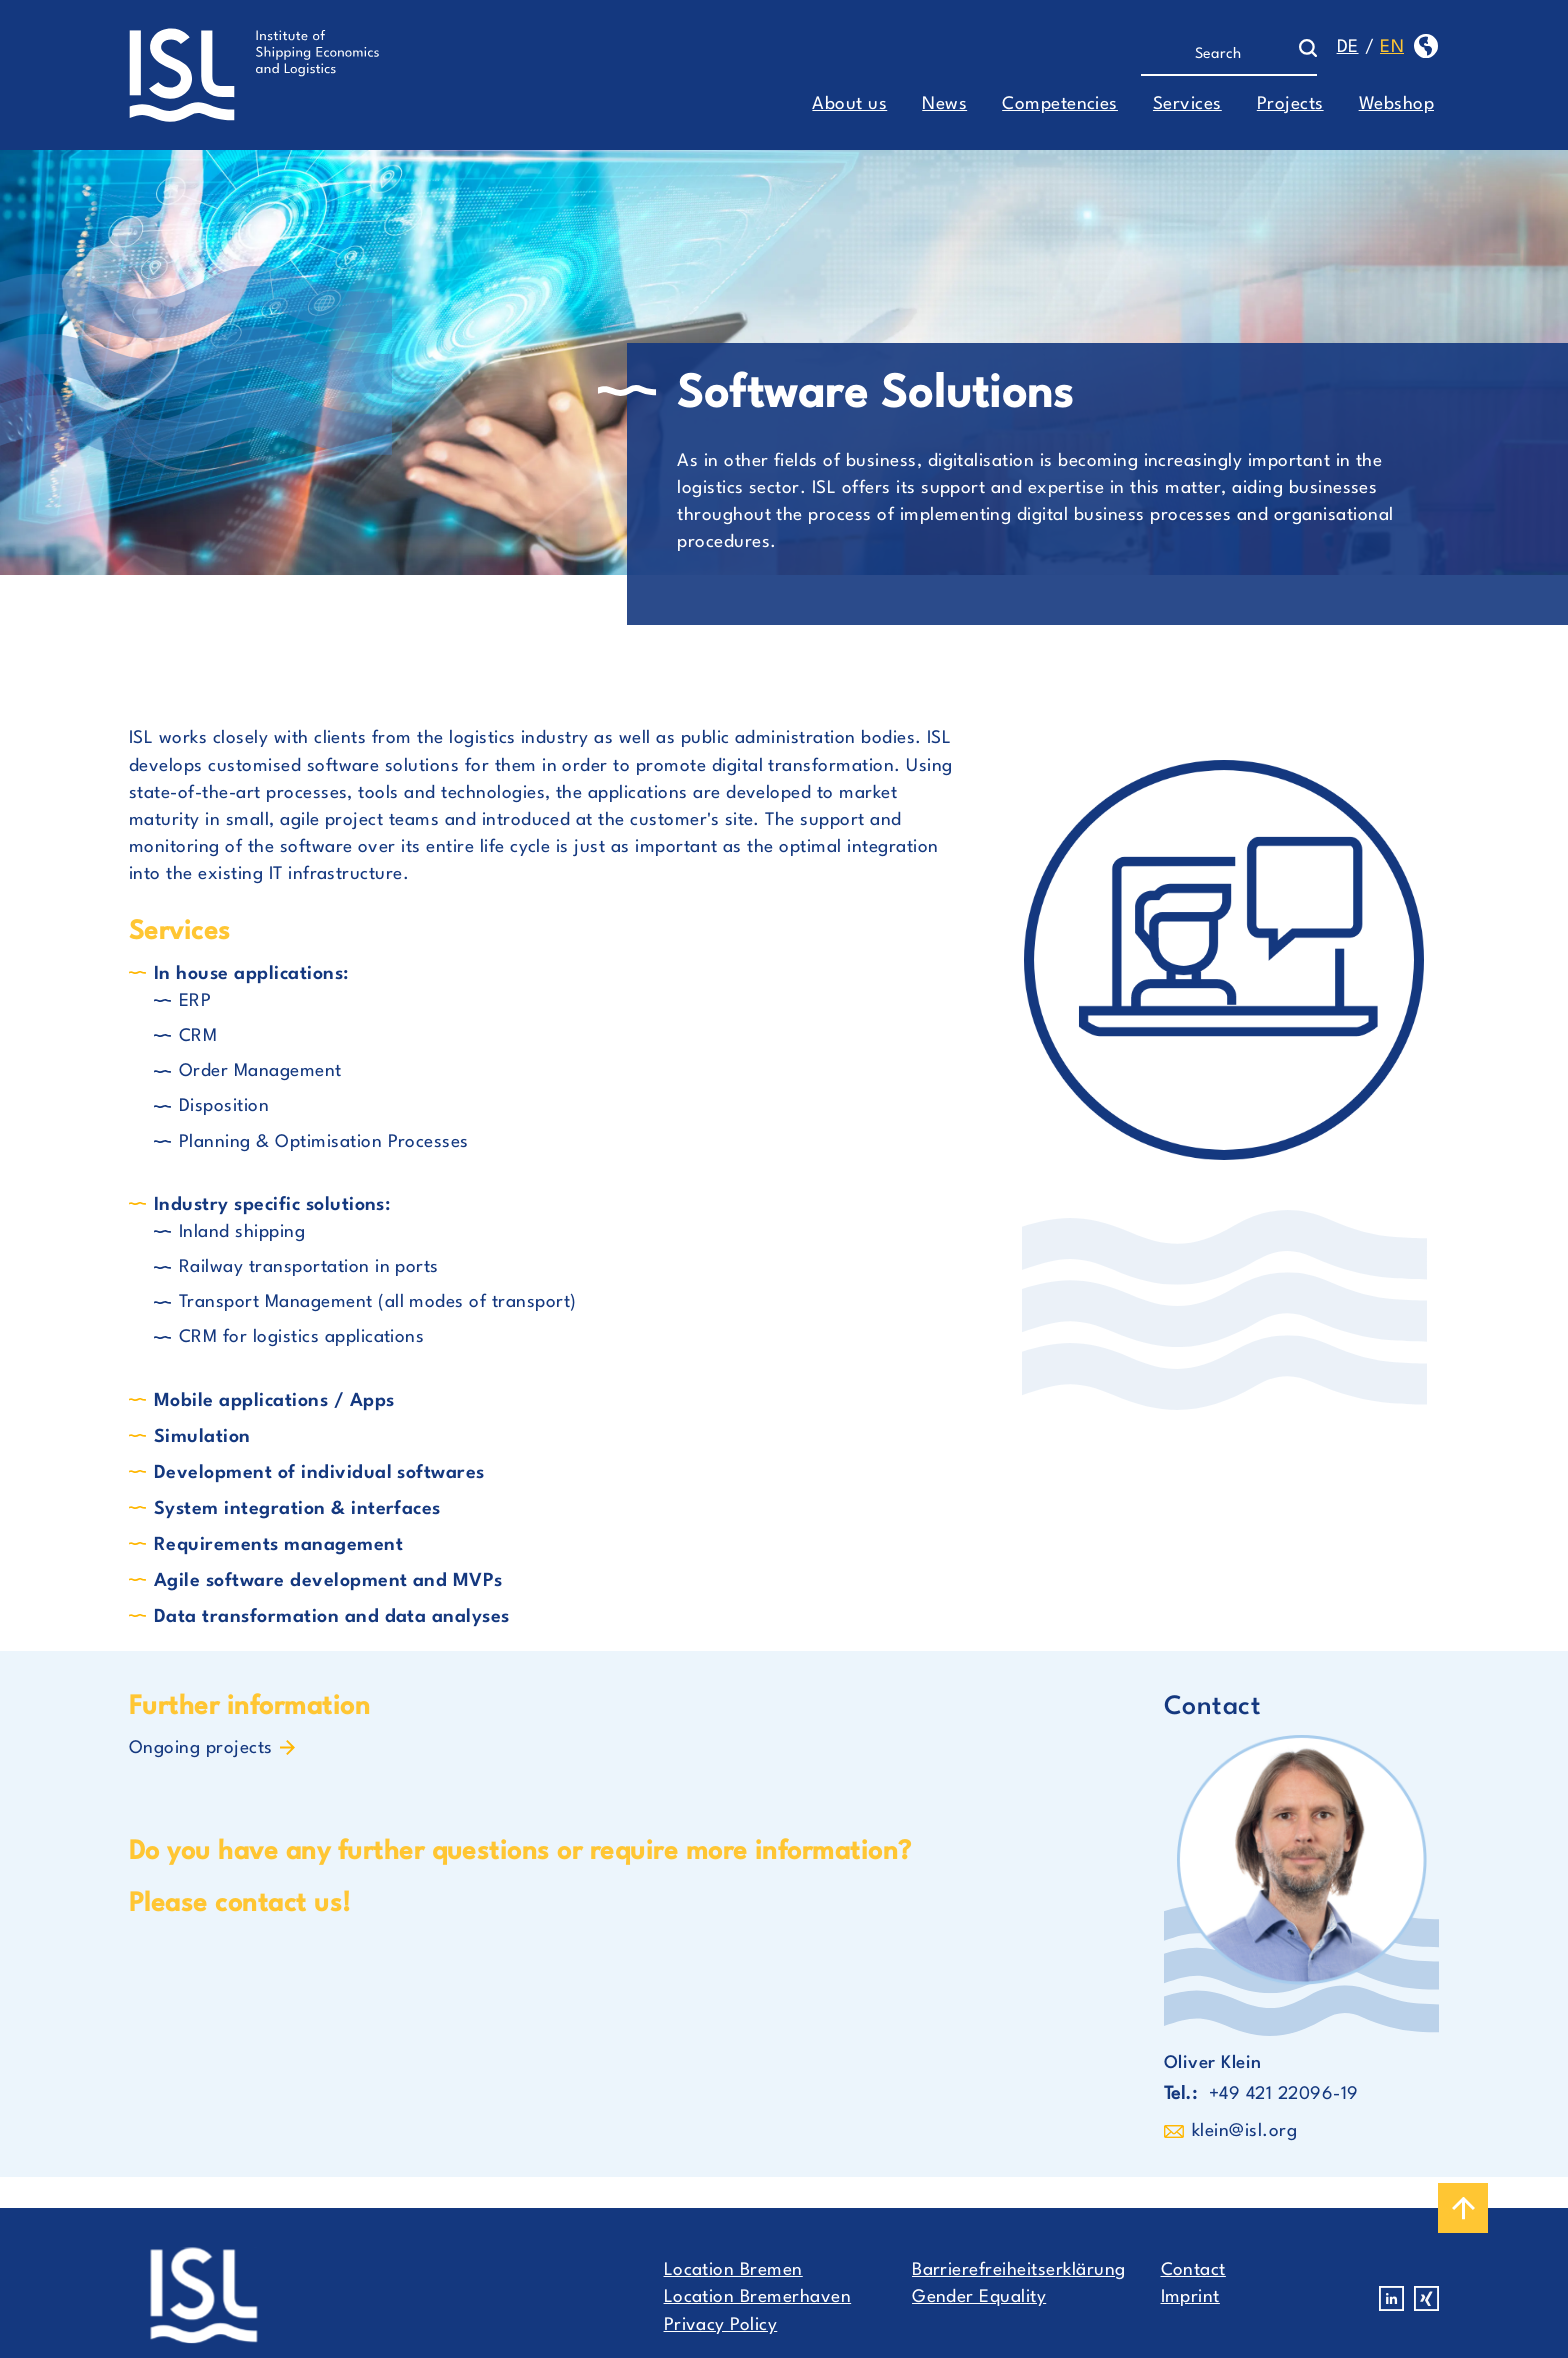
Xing (1426, 2298)
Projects (1290, 104)
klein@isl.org (1244, 2131)
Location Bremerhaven (758, 2297)
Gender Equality (979, 2297)
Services (1187, 104)
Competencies (1060, 104)
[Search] (1219, 55)
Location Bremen (733, 2270)
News (944, 104)
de (1348, 47)
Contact (1193, 2270)
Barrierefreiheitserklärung (1018, 2270)
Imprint (1190, 2297)
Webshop (1396, 104)
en (1392, 47)
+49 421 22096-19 (1284, 2094)
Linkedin (1391, 2298)
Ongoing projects (201, 1748)
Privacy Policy (721, 2325)
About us (849, 104)
